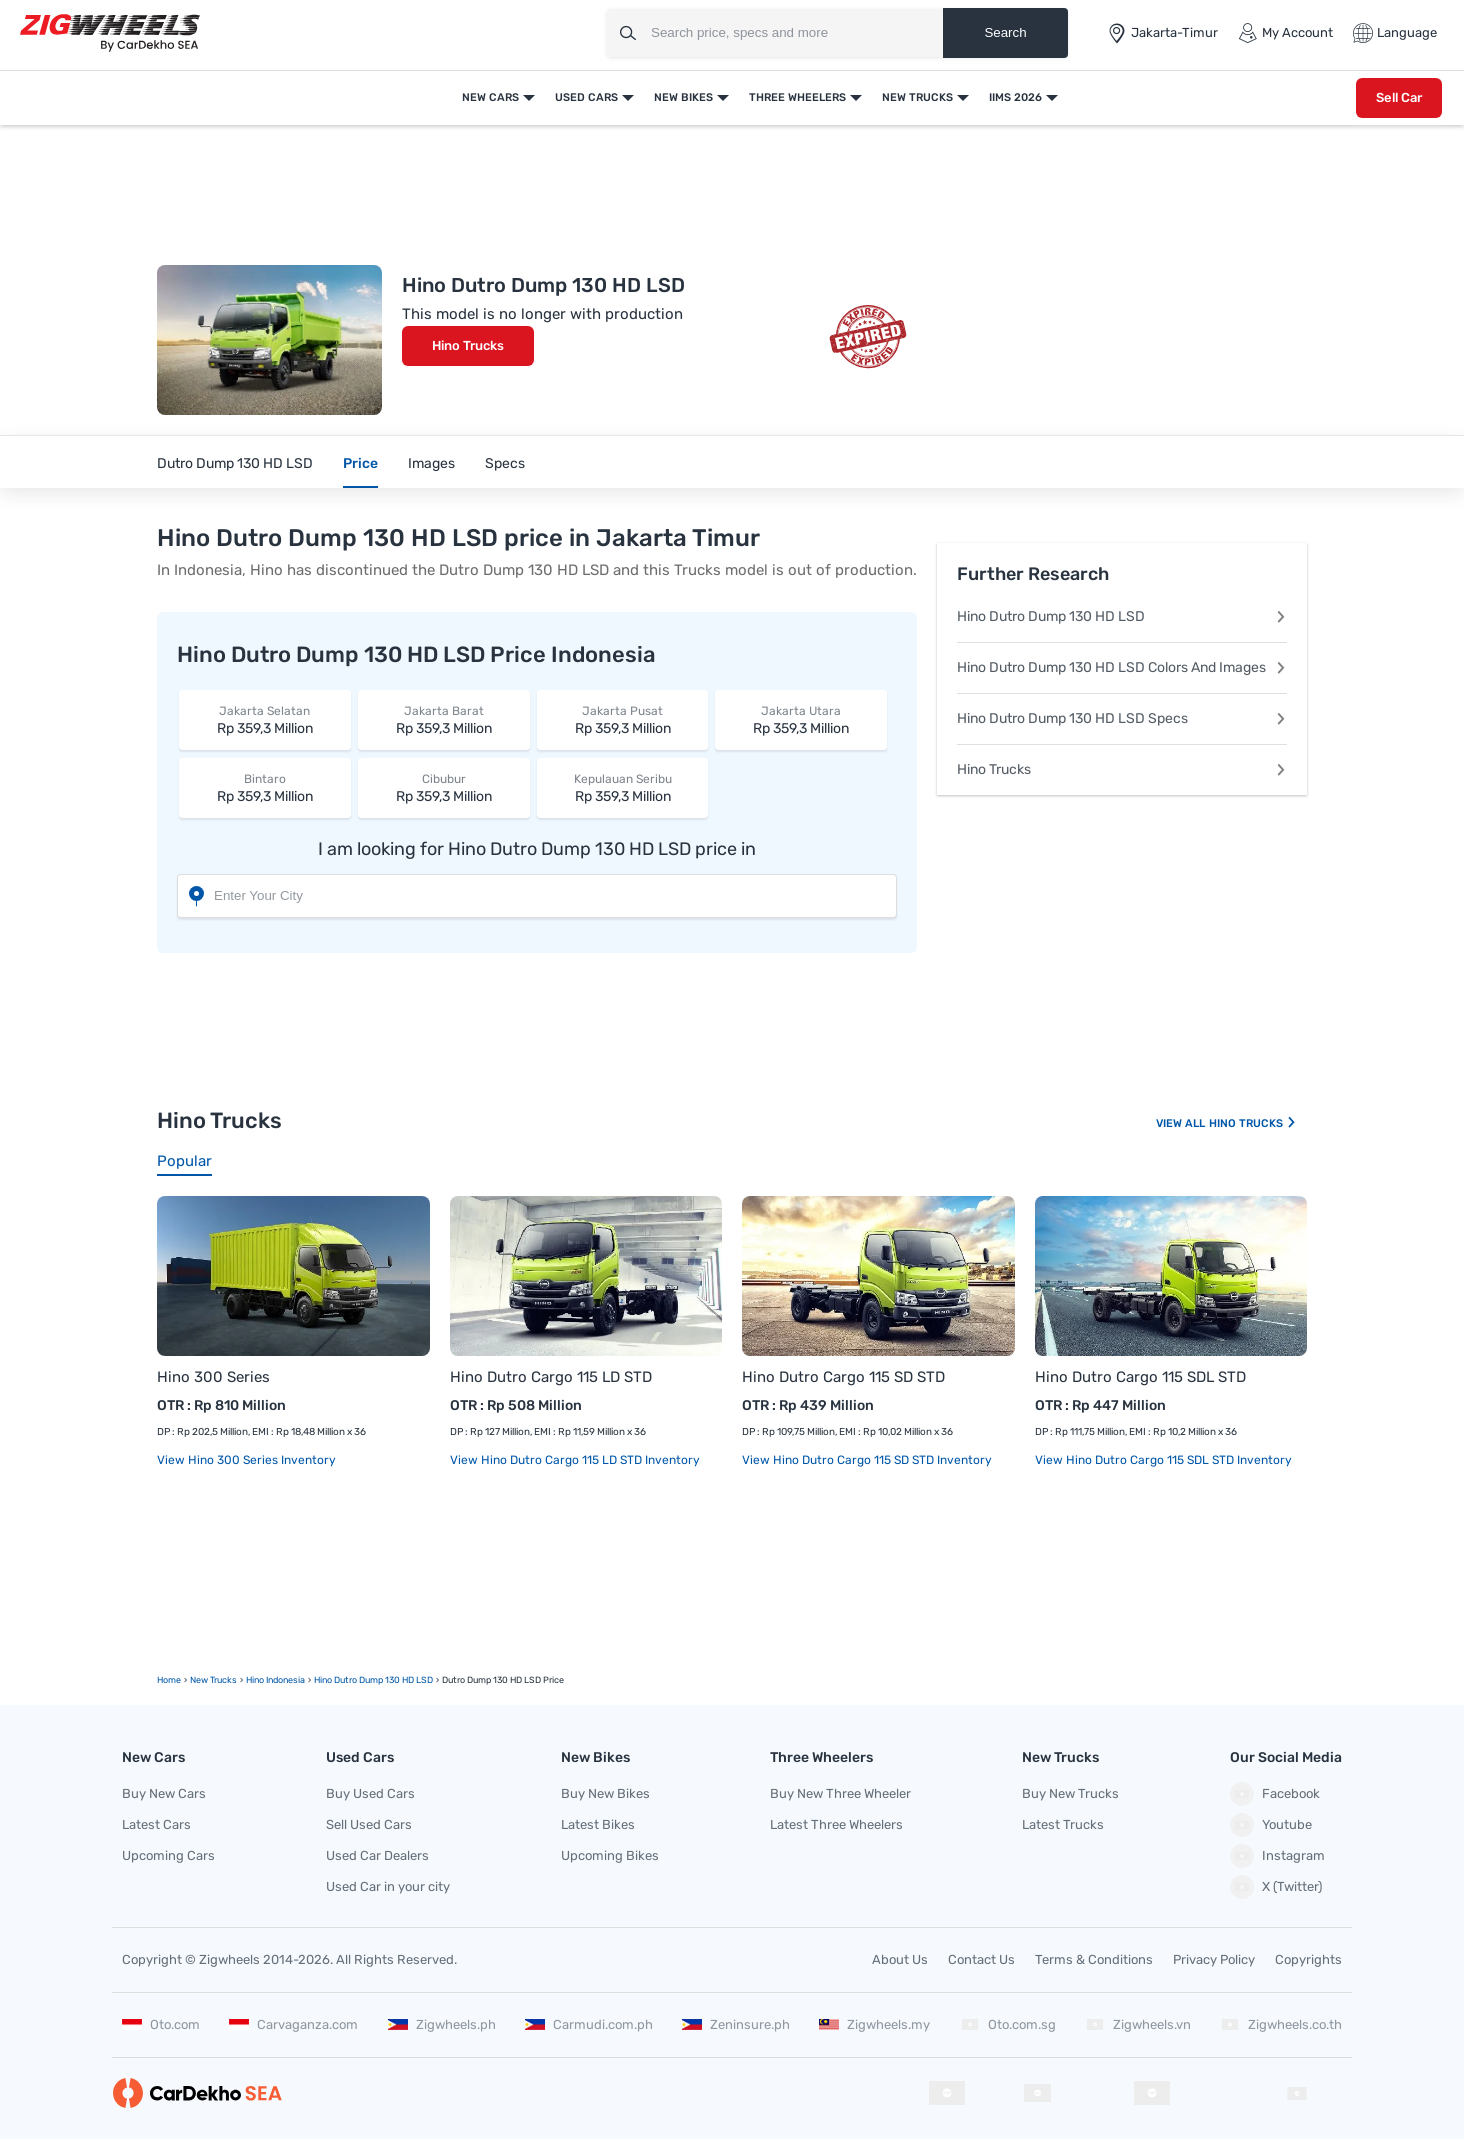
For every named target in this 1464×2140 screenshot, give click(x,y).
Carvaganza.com (293, 2024)
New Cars (490, 97)
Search (1005, 32)
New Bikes (683, 97)
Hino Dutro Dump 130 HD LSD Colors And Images (1122, 667)
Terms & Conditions (1094, 1959)
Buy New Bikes (605, 1793)
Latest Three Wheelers (836, 1824)
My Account (1285, 33)
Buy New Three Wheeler (840, 1793)
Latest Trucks (1063, 1824)
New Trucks (917, 97)
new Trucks (213, 1680)
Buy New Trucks (1070, 1793)
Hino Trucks (468, 345)
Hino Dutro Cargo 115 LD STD (551, 1377)
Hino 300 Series (213, 1377)
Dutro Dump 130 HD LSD (235, 463)
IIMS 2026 (1015, 97)
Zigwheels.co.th (1281, 2024)
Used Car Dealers (377, 1855)
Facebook (1275, 1794)
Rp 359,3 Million (265, 719)
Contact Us (981, 1959)
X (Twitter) (1276, 1887)
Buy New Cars (164, 1793)
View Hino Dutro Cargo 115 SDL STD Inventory (1163, 1460)
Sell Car (1399, 97)
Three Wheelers (797, 97)
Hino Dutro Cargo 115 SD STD (843, 1377)
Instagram (1277, 1856)
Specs (505, 463)
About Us (900, 1959)
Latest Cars (156, 1824)
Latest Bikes (598, 1824)
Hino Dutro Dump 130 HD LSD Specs (1122, 718)
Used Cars (586, 97)
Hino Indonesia (275, 1680)
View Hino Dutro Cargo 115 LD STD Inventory (575, 1460)
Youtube (1271, 1825)
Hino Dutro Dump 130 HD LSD (1122, 616)
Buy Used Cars (370, 1793)
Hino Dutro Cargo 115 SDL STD (1140, 1377)
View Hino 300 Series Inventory (246, 1460)
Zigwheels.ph (442, 2024)
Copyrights (1308, 1959)
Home (169, 1680)
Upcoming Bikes (610, 1855)
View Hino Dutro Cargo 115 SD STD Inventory (867, 1460)
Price (360, 463)
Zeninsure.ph (736, 2024)
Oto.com (161, 2024)
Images (431, 463)
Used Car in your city (388, 1886)
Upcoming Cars (168, 1855)
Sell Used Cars (369, 1824)
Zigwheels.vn (1138, 2024)
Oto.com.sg (1008, 2024)
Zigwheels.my (874, 2024)
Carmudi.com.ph (589, 2024)
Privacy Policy (1214, 1959)
